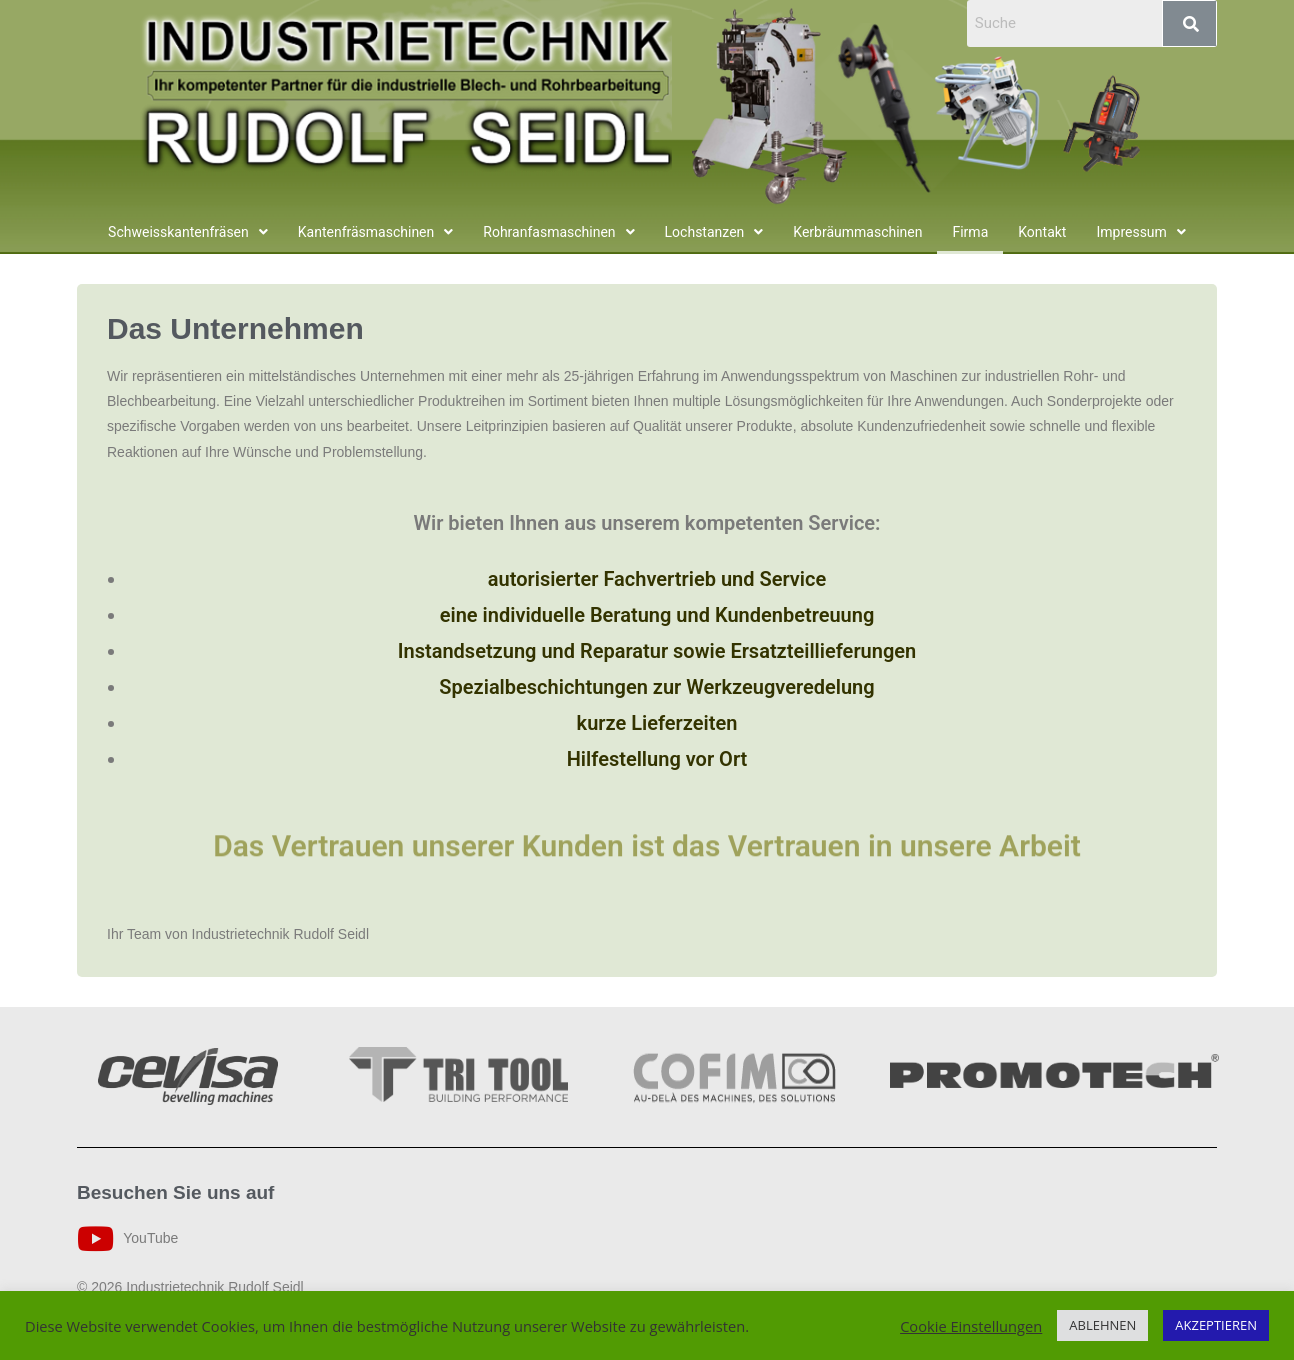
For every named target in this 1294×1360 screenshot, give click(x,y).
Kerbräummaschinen (857, 232)
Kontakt (1042, 232)
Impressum (1140, 232)
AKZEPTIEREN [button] (1216, 1325)
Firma (970, 232)
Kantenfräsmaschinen (376, 232)
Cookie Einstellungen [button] (971, 1326)
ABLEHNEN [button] (1102, 1325)
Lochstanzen (714, 232)
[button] (188, 232)
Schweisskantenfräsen (188, 232)
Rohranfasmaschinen (558, 232)
